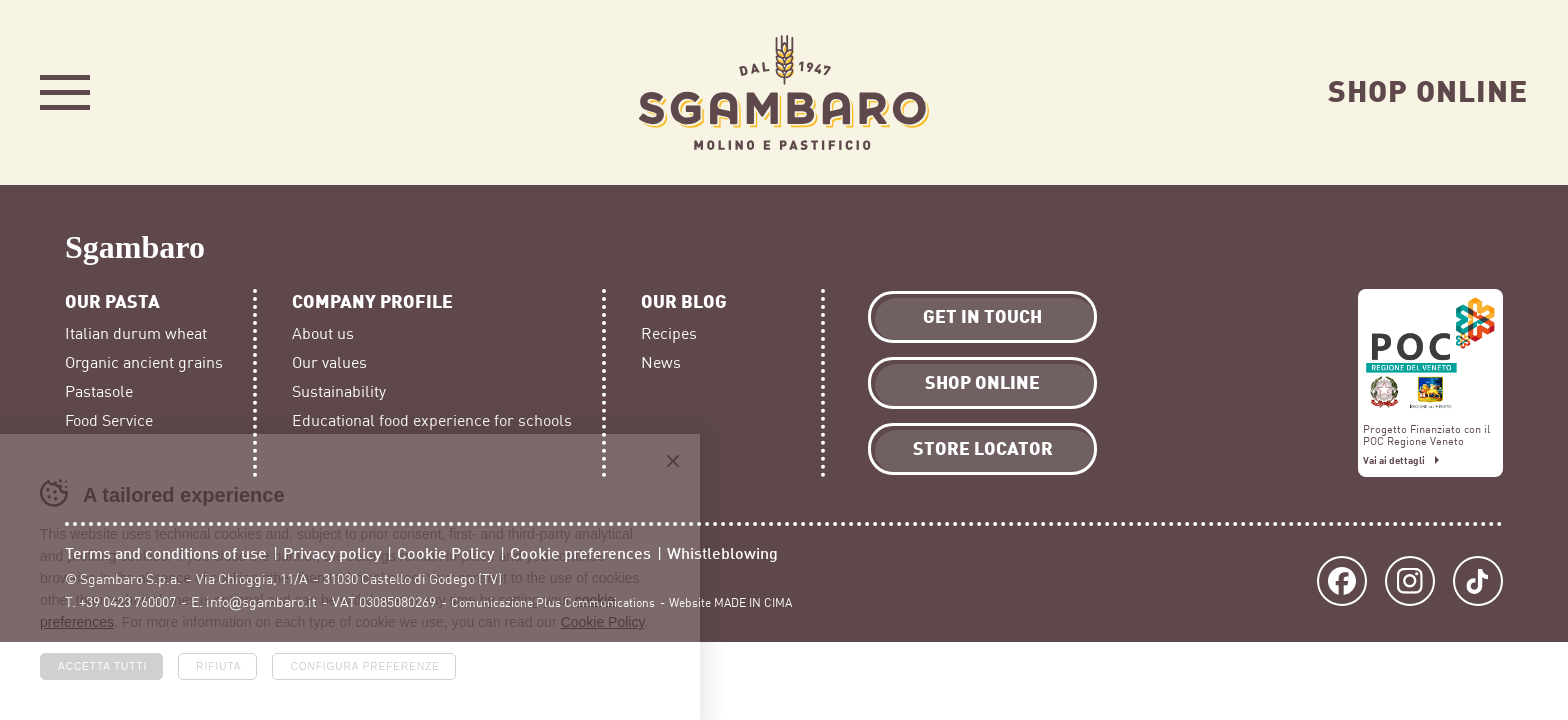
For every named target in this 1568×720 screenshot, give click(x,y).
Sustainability (339, 392)
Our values (329, 363)
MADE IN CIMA (753, 603)
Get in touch (982, 315)
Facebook (1342, 581)
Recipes (669, 334)
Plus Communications (595, 603)
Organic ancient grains (144, 363)
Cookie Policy (445, 552)
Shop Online (1428, 89)
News (661, 363)
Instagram (1410, 581)
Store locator (983, 447)
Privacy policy (332, 552)
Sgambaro (784, 92)
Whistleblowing (722, 552)
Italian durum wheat (136, 334)
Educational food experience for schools (432, 421)
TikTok (1478, 581)
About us (323, 334)
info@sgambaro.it (261, 602)
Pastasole (99, 392)
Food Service (109, 421)
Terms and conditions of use (166, 552)
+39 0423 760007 (127, 602)
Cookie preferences (580, 552)
